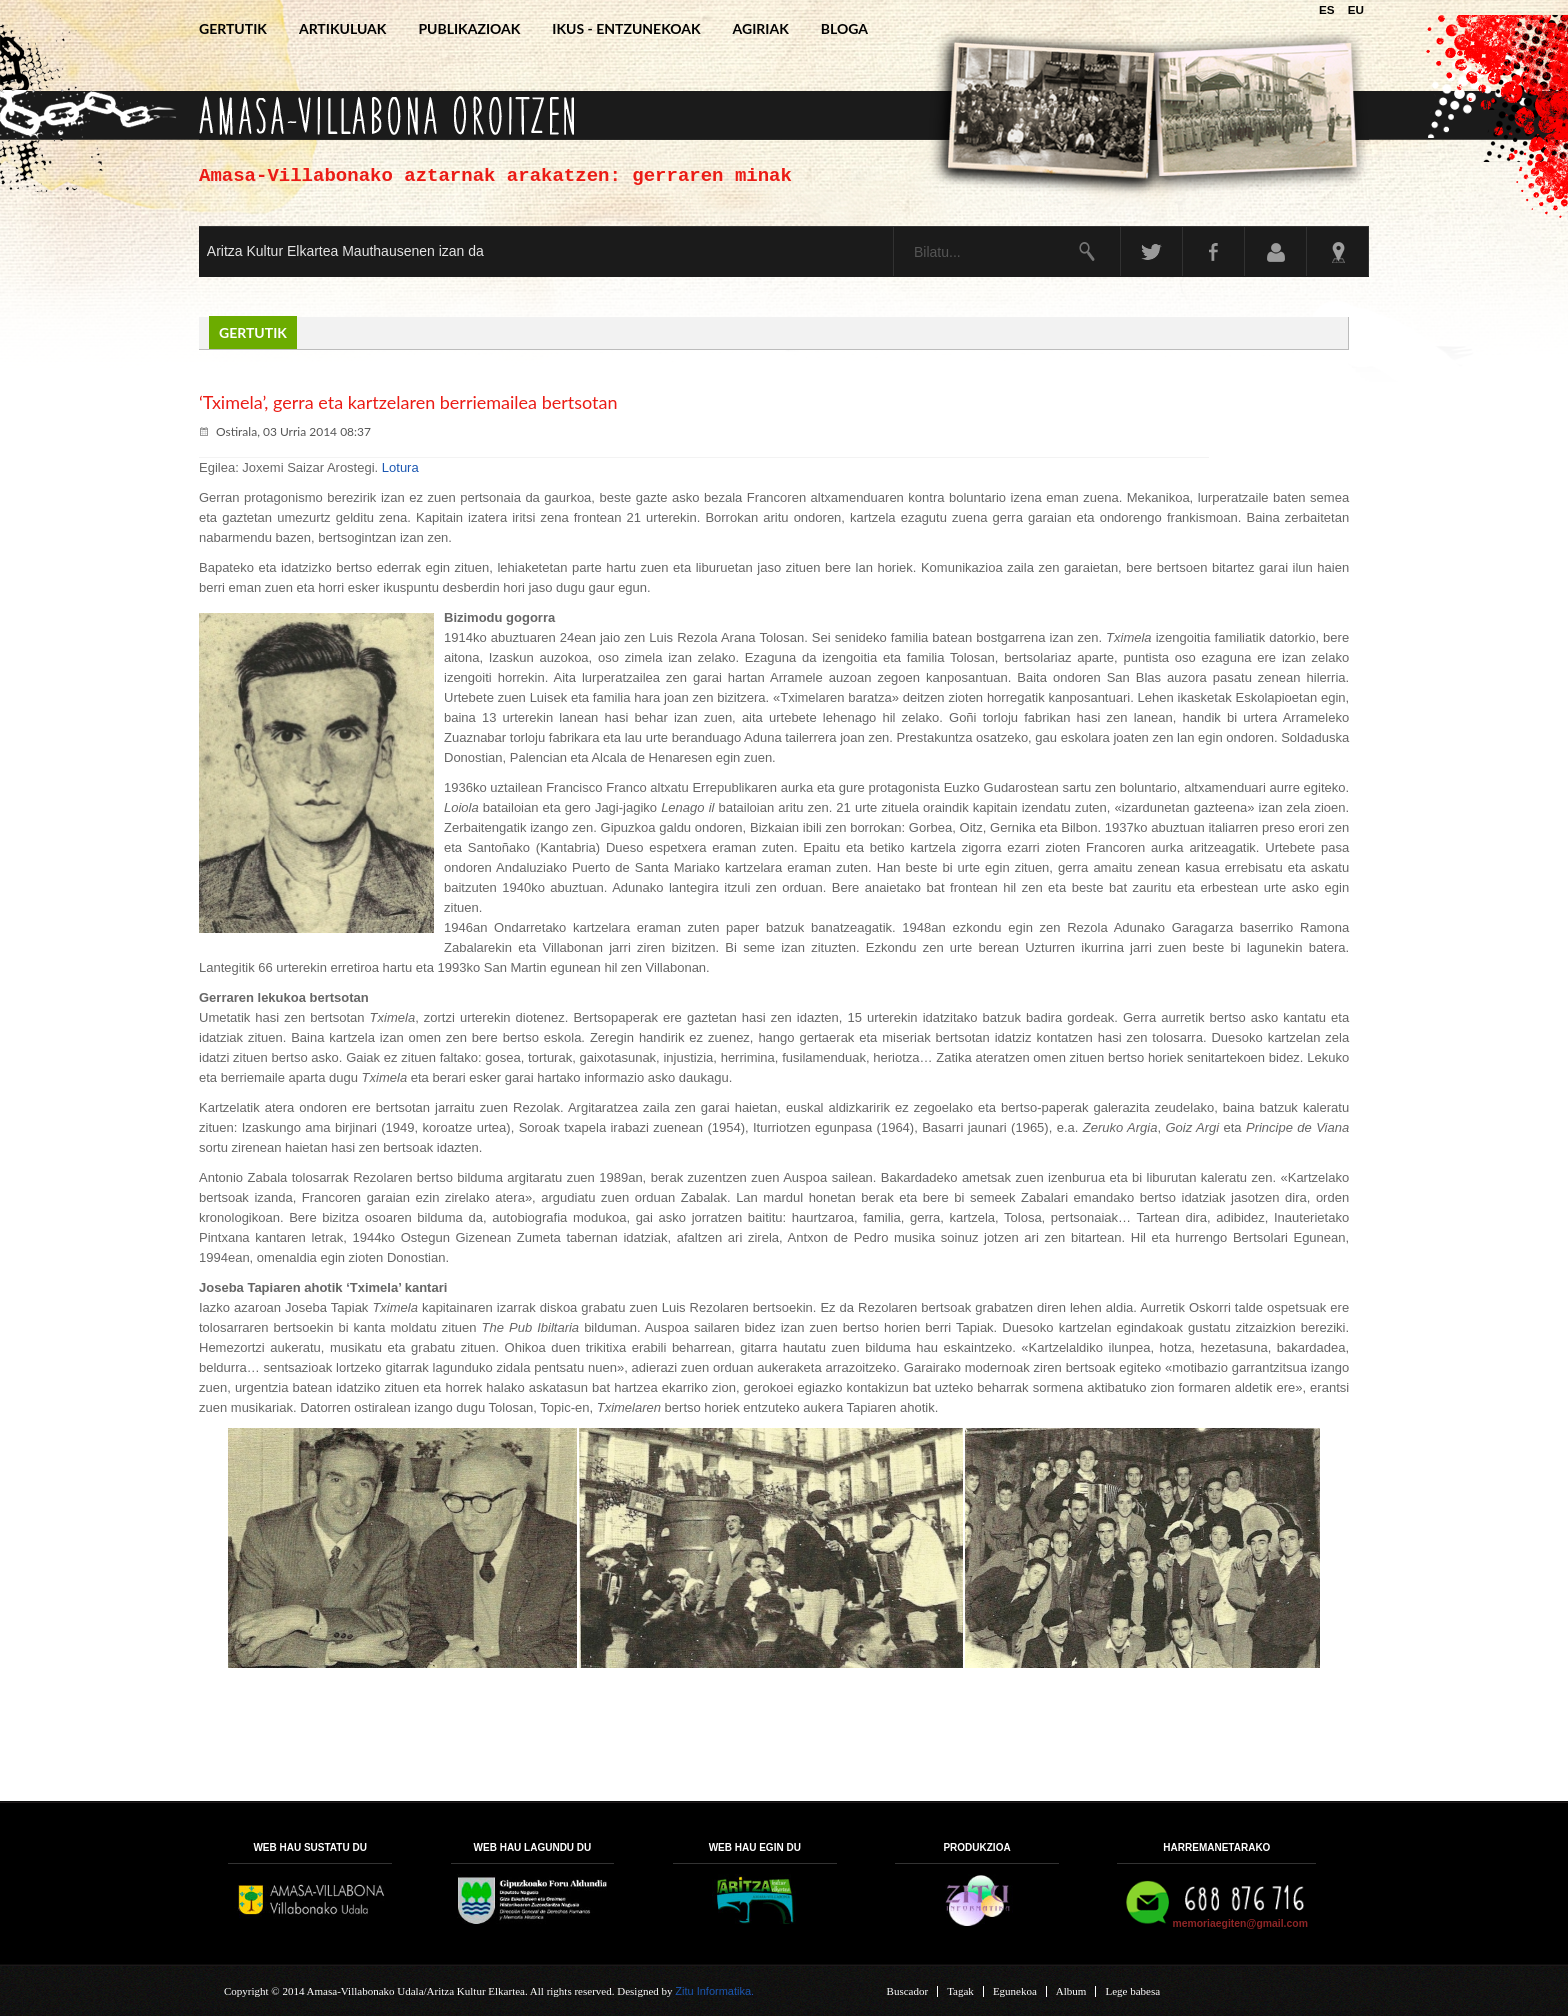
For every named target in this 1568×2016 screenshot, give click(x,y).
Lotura (400, 467)
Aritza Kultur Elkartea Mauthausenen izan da (345, 251)
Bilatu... (894, 227)
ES (1328, 9)
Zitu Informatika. (714, 1991)
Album (1071, 1991)
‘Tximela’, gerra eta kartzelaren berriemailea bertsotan (408, 402)
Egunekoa (1015, 1991)
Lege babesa (1132, 1991)
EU (1356, 9)
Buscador (908, 1991)
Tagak (960, 1991)
